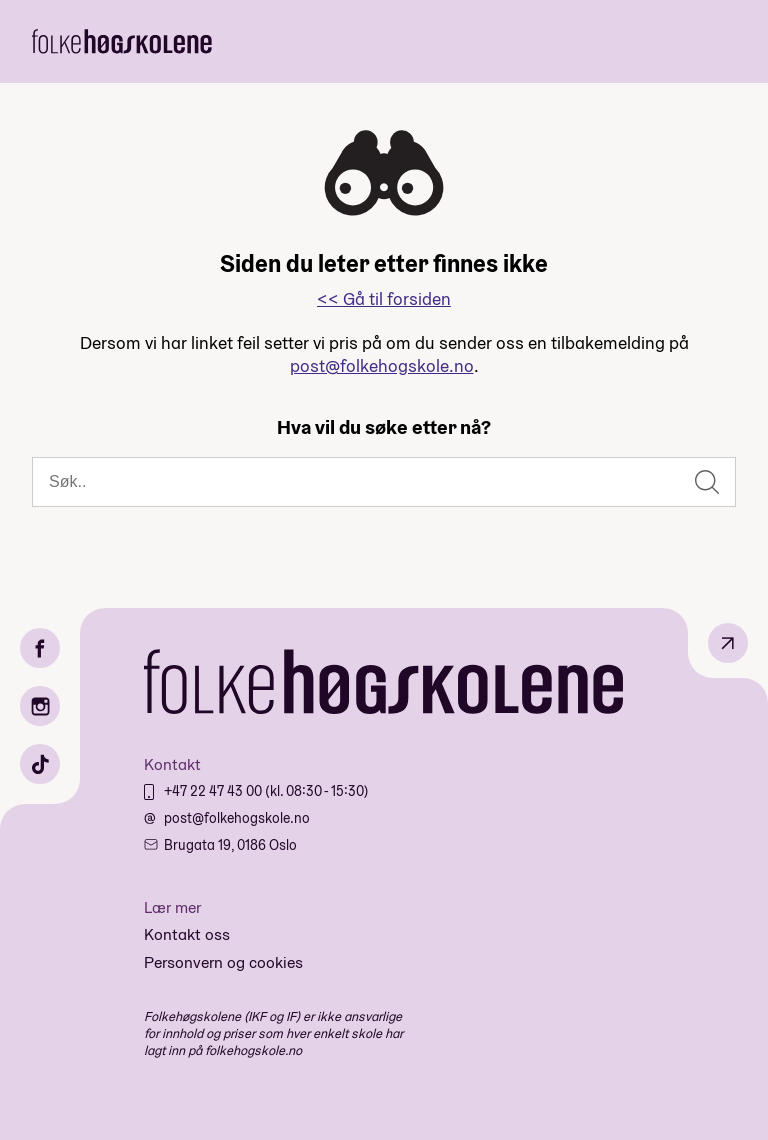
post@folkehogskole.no (382, 365)
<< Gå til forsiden (384, 298)
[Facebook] (40, 648)
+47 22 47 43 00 (214, 791)
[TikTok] (40, 764)
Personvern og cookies (223, 962)
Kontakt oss (187, 934)
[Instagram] (40, 706)
